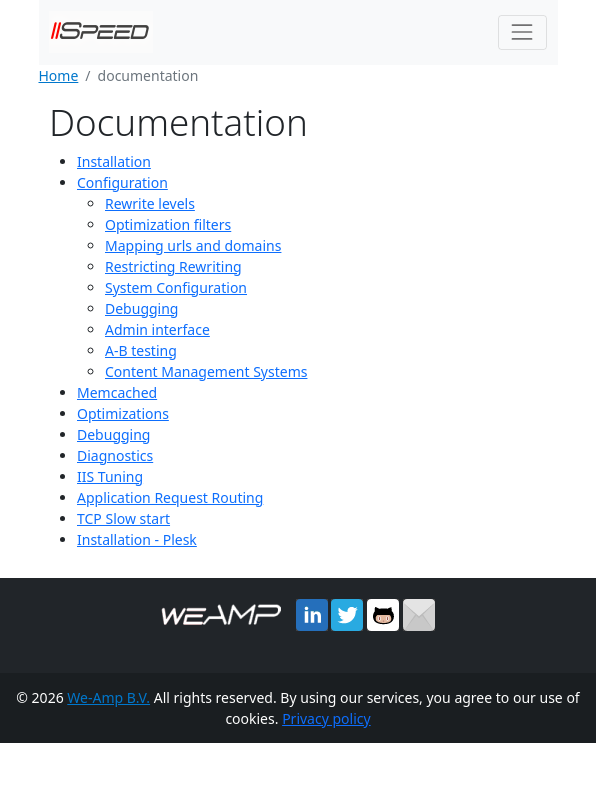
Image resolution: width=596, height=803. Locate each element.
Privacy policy (326, 718)
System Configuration (176, 287)
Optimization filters (168, 224)
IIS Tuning (110, 476)
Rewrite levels (150, 203)
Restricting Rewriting (173, 266)
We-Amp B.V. (108, 697)
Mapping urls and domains (193, 245)
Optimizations (123, 413)
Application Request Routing (170, 497)
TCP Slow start (123, 518)
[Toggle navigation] (522, 32)
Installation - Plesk (137, 539)
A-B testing (141, 350)
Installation (114, 161)
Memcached (117, 392)
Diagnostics (115, 455)
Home (59, 75)
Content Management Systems (206, 371)
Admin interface (157, 329)
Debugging (141, 308)
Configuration (122, 182)
